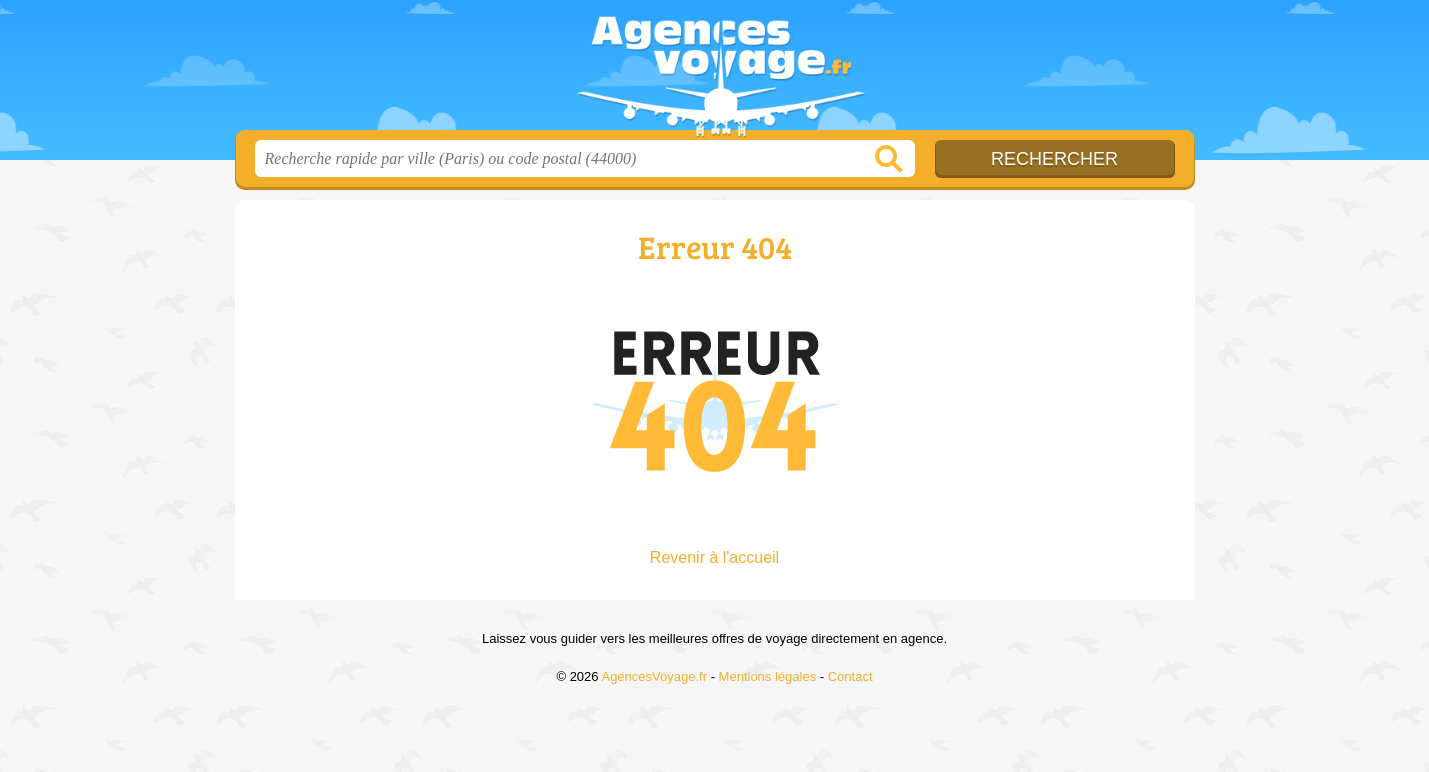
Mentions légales (768, 676)
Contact (850, 676)
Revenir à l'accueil (714, 557)
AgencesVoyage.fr (715, 71)
